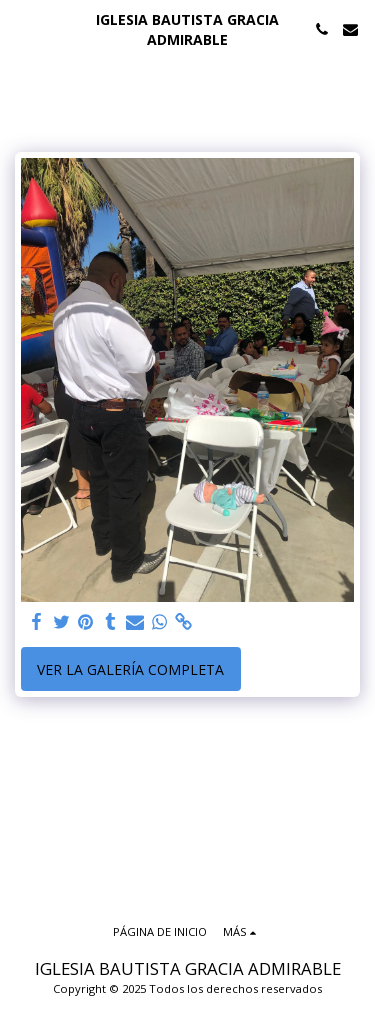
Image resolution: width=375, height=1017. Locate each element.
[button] (22, 28)
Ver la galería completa (130, 669)
